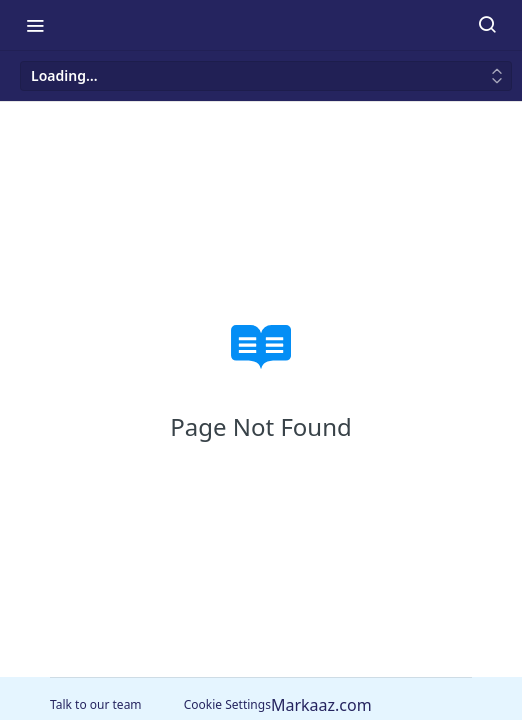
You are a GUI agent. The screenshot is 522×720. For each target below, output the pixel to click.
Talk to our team (96, 704)
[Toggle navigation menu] (35, 25)
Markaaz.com (321, 705)
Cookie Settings (227, 704)
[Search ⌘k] (487, 25)
